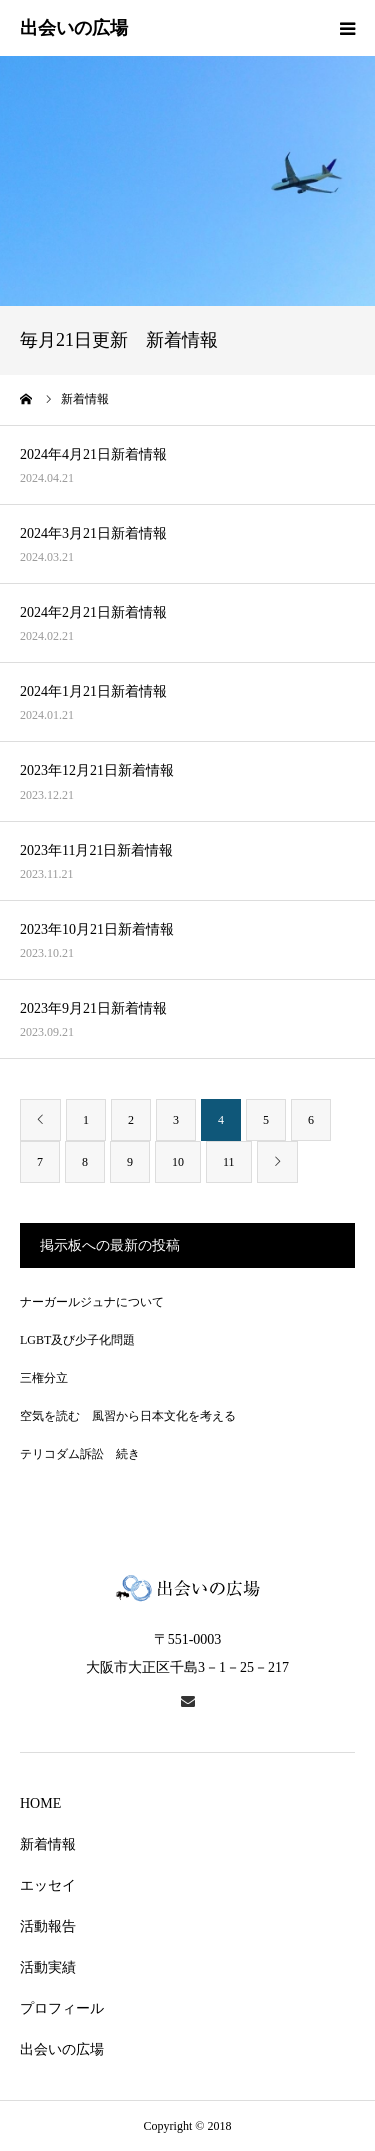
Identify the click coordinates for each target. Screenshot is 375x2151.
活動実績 (48, 1967)
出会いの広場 (62, 2049)
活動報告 (48, 1926)
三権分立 (44, 1378)
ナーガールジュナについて (92, 1302)
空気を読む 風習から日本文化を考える (128, 1416)
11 (229, 1162)
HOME (40, 1803)
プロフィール (62, 2008)
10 (178, 1162)
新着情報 (48, 1844)
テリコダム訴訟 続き (80, 1454)
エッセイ (48, 1885)
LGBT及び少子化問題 (77, 1340)
